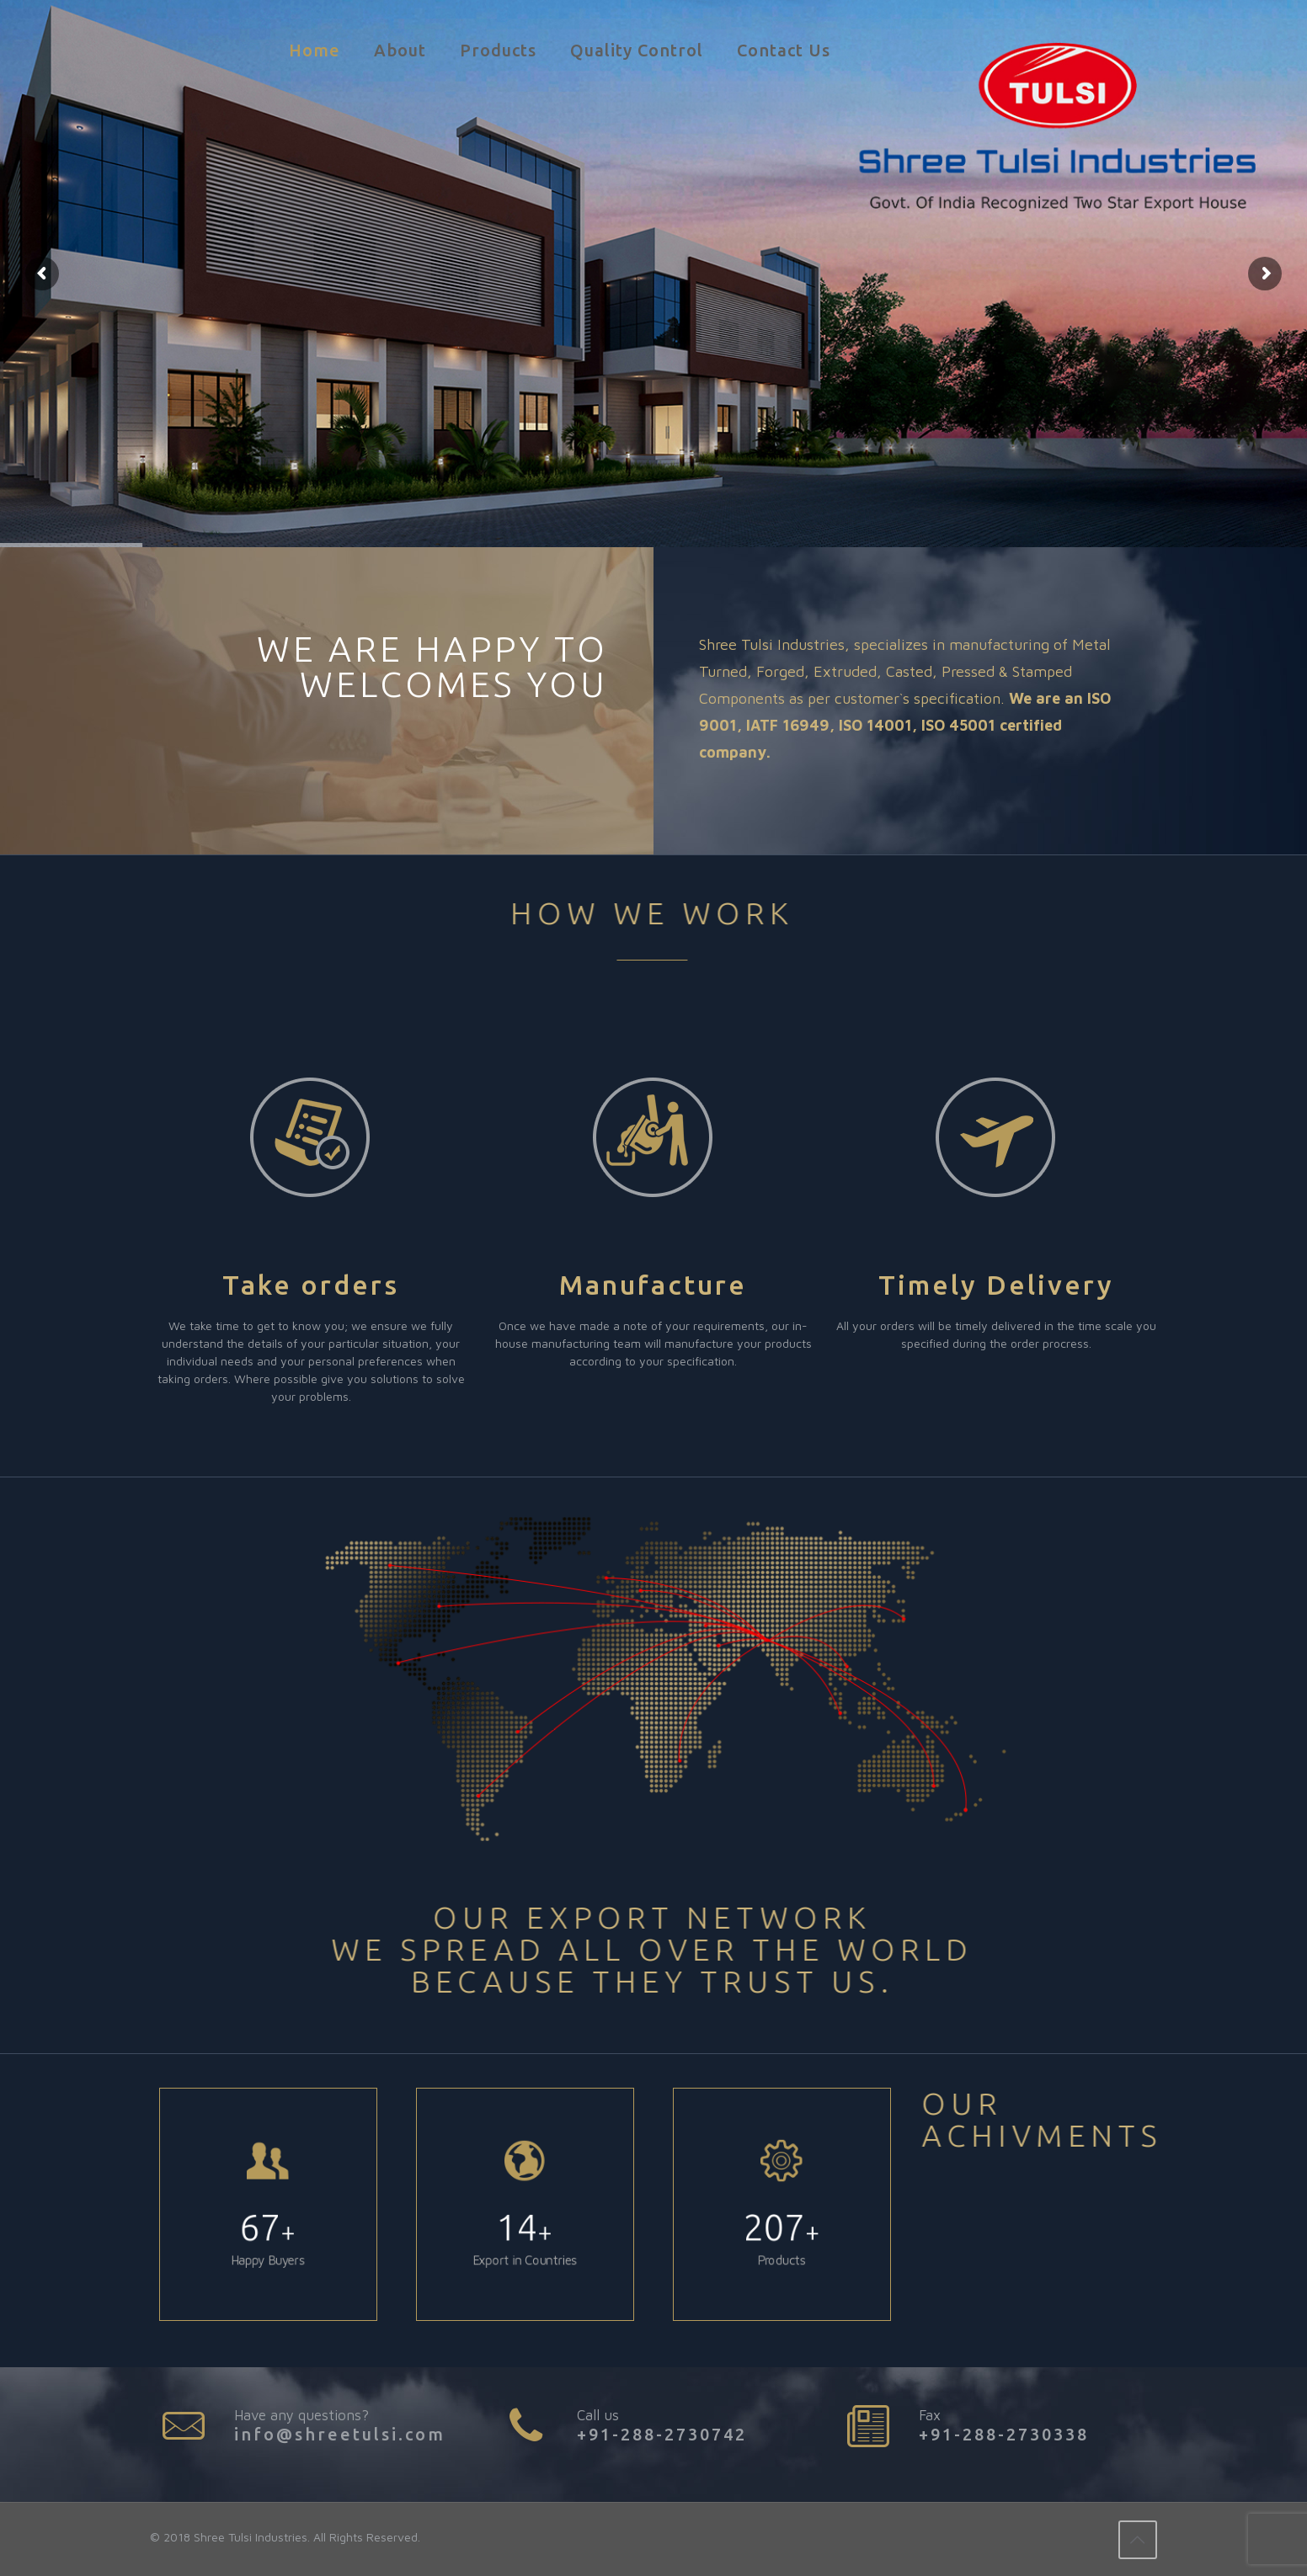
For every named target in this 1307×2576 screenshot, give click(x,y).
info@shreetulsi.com (339, 2434)
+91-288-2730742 (662, 2434)
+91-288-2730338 (1004, 2434)
